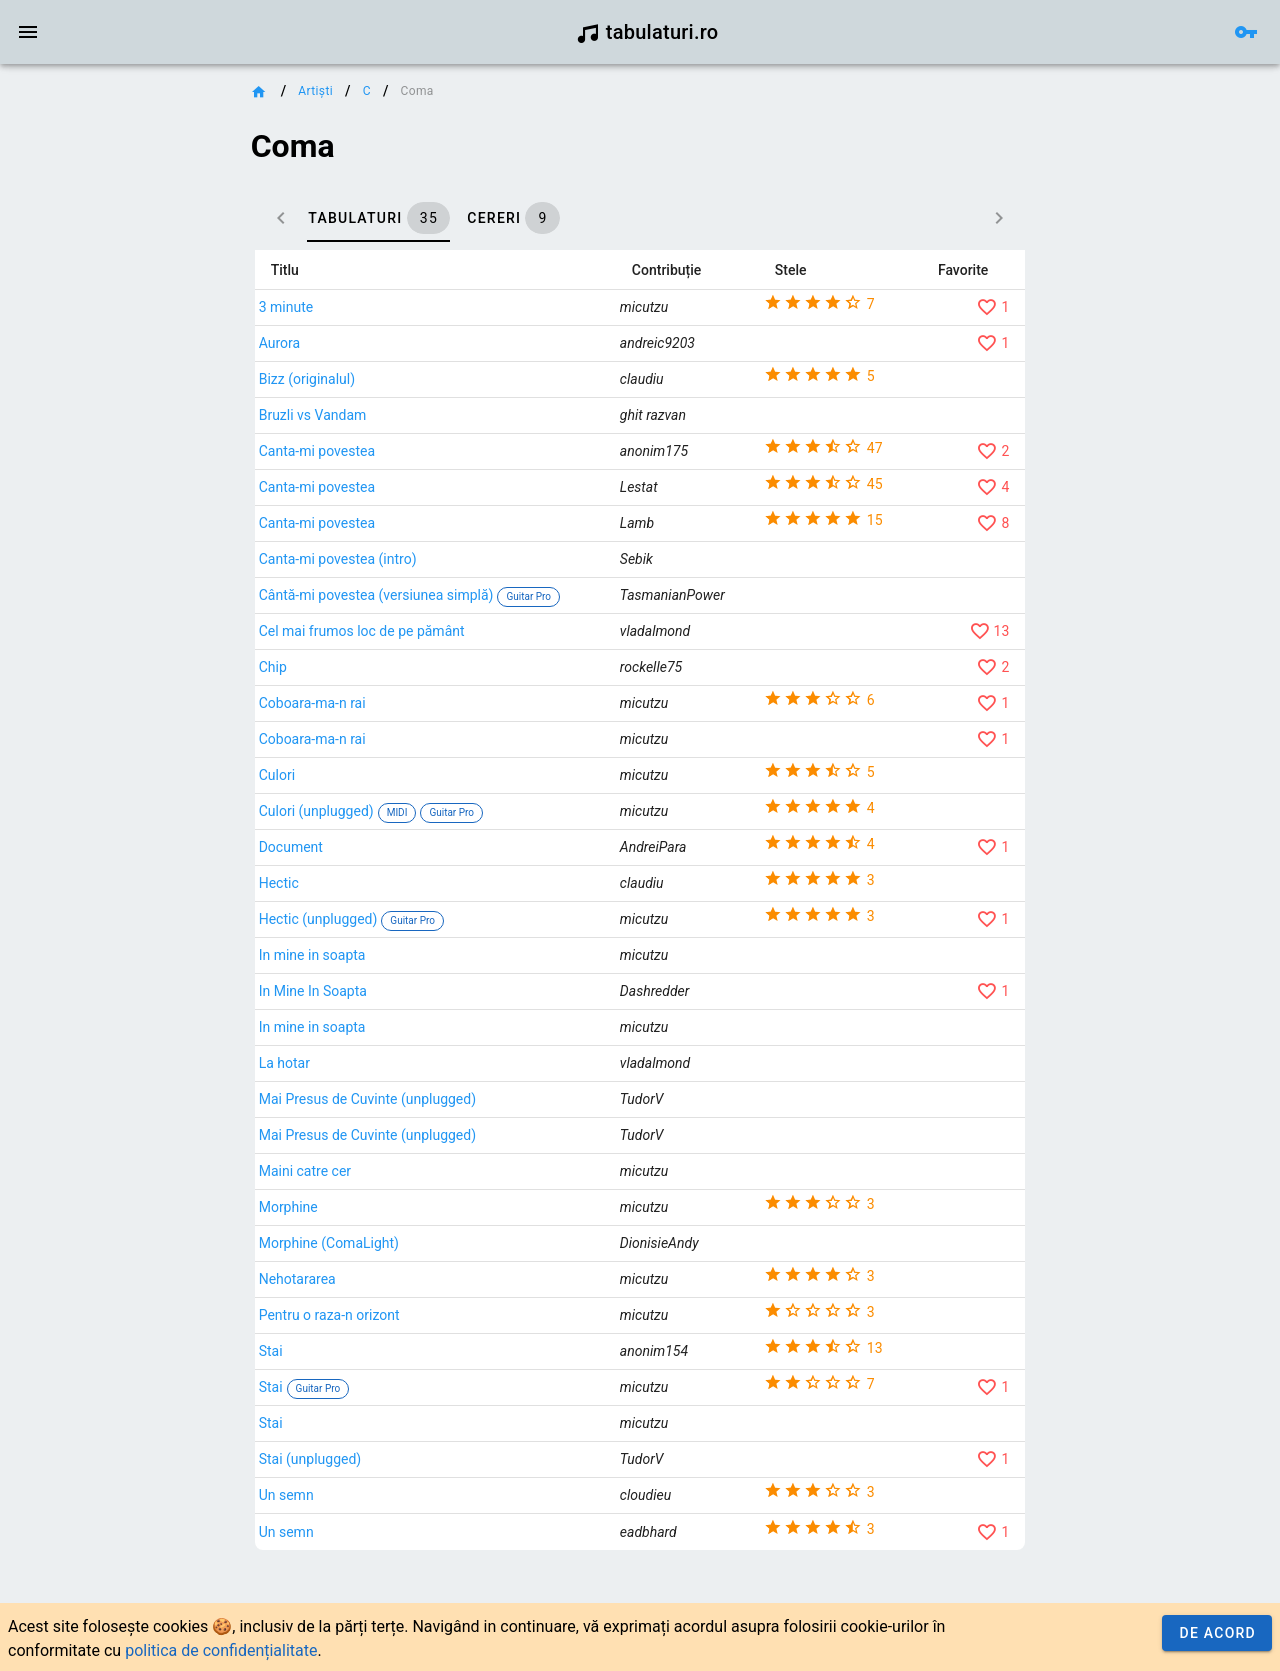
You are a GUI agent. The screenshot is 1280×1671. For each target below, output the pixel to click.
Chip (459, 748)
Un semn (472, 1600)
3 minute (472, 307)
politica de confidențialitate (221, 1650)
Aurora (465, 343)
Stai (457, 1444)
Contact (92, 513)
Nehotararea (483, 1360)
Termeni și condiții (186, 513)
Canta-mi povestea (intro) (524, 632)
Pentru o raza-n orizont (515, 1396)
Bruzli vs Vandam (499, 415)
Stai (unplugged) (496, 1564)
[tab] (512, 218)
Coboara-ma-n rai (498, 784)
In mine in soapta (498, 1036)
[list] (127, 241)
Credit (33, 513)
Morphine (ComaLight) (515, 1324)
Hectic (465, 964)
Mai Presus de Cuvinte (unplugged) (553, 1180)
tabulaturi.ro (647, 32)
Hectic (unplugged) (504, 999)
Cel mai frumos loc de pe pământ (548, 712)
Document (477, 928)
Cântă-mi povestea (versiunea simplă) (562, 661)
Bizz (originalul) (493, 379)
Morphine (474, 1288)
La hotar (470, 1144)
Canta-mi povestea (503, 464)
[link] (127, 96)
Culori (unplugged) (502, 891)
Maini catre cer (491, 1252)
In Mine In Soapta (499, 1072)
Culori (463, 856)
